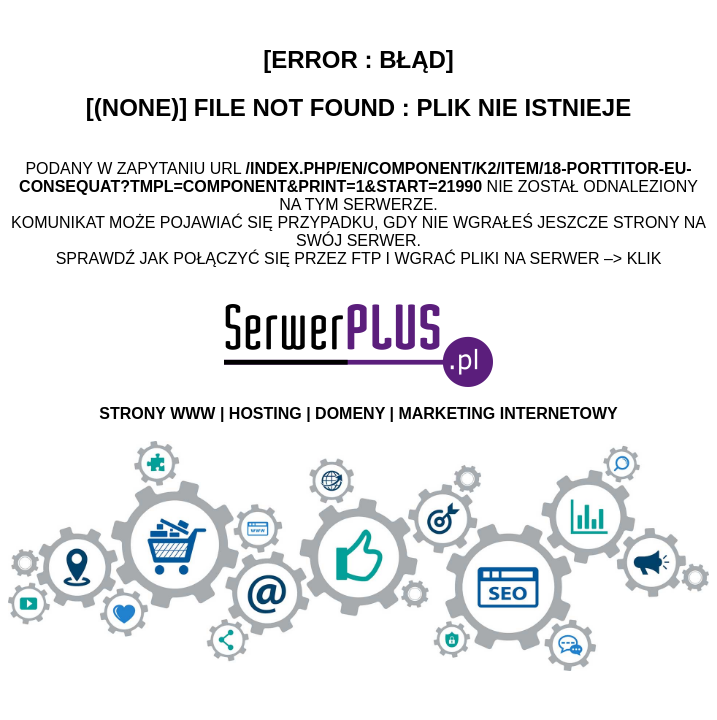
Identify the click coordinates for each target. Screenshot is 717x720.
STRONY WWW (157, 413)
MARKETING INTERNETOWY (507, 413)
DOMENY (350, 413)
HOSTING (265, 413)
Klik (644, 258)
